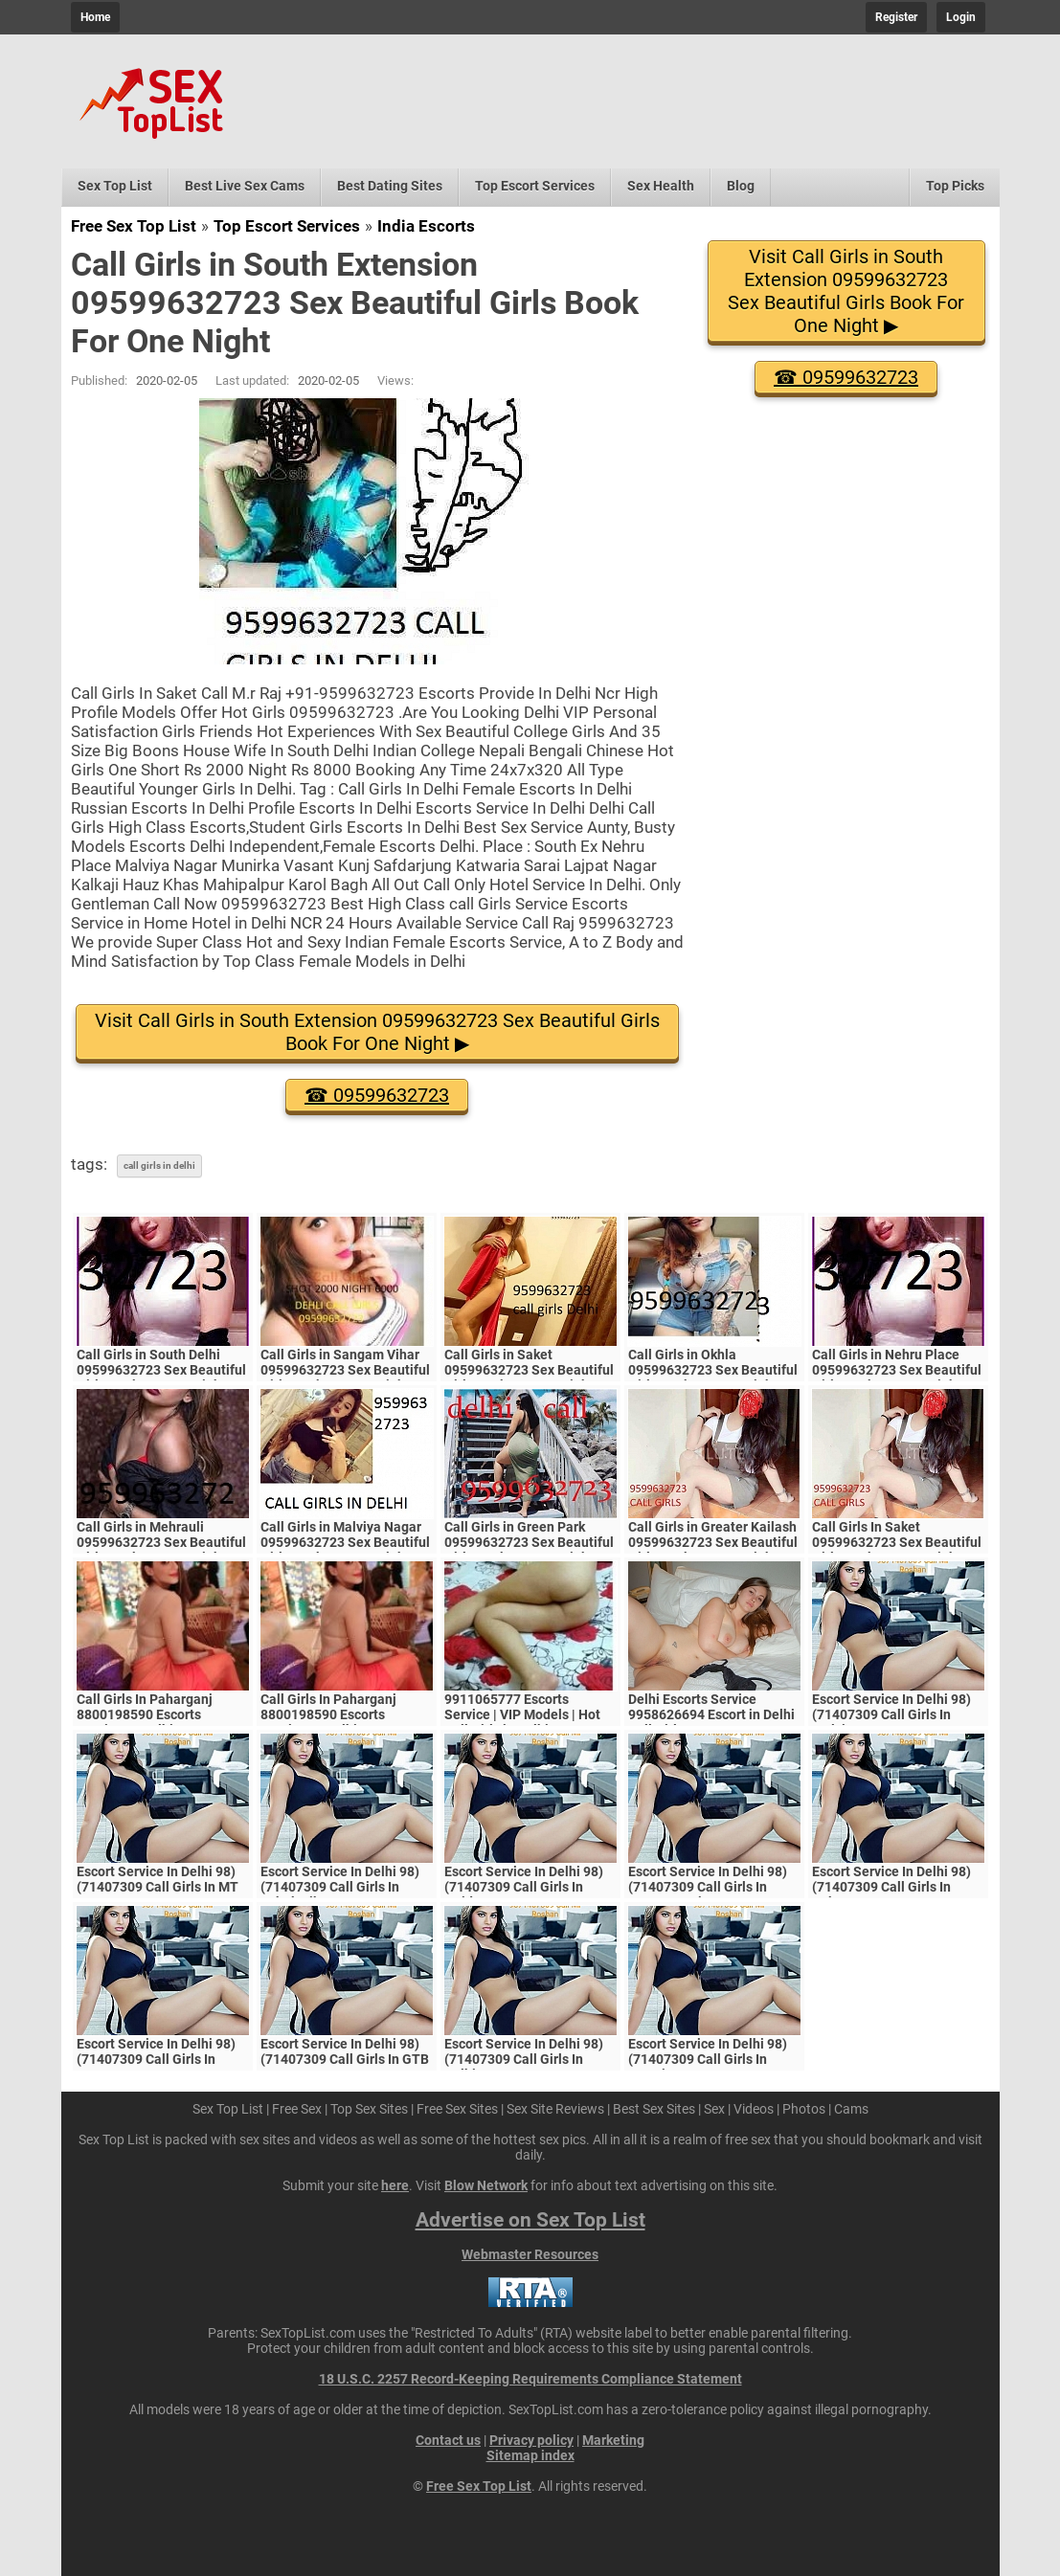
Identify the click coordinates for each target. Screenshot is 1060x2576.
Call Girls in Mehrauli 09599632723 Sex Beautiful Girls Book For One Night (161, 1542)
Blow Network (486, 2185)
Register (896, 17)
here (395, 2185)
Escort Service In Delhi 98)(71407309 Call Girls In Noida (523, 1887)
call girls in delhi (159, 1165)
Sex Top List (115, 185)
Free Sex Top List (133, 225)
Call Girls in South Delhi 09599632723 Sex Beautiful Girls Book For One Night (161, 1370)
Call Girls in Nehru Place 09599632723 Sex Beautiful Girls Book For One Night (896, 1370)
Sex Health (660, 185)
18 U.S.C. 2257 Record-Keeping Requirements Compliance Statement (530, 2378)
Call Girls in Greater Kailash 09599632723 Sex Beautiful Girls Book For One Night (713, 1542)
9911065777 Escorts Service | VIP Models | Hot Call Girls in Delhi (522, 1714)
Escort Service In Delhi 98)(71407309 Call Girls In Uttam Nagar (156, 2059)
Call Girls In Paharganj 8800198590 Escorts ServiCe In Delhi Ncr (145, 1714)
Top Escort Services (535, 185)
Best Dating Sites (389, 185)
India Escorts (426, 225)
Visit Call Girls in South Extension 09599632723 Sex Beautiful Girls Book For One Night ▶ (377, 1032)
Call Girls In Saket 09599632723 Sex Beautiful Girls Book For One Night (896, 1542)
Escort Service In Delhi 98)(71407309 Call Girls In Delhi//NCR (523, 2059)
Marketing (613, 2440)
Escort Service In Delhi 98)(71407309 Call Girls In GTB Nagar (344, 2059)
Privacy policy (531, 2440)
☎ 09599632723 (376, 1095)
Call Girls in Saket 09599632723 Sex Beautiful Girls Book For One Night (529, 1370)
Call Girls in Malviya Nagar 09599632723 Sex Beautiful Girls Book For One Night (345, 1542)
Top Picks (955, 185)
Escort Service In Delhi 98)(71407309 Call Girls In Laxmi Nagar (707, 2059)
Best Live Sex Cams (244, 185)
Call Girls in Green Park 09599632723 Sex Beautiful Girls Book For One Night (529, 1542)
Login (961, 17)
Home (95, 17)
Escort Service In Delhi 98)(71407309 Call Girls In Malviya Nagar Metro (891, 1714)
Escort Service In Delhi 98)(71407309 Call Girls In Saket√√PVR (891, 1887)
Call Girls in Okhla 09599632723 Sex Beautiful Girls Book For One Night (713, 1370)
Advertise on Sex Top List (530, 2219)
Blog (741, 185)
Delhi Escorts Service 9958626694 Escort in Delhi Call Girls (711, 1714)
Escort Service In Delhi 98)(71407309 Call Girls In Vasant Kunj (707, 1887)
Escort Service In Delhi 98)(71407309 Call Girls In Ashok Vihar (339, 1887)
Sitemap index (530, 2455)
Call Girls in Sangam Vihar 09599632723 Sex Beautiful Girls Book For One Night (345, 1370)
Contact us (448, 2440)
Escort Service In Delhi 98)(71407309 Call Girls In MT (157, 1879)
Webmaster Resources (530, 2254)
